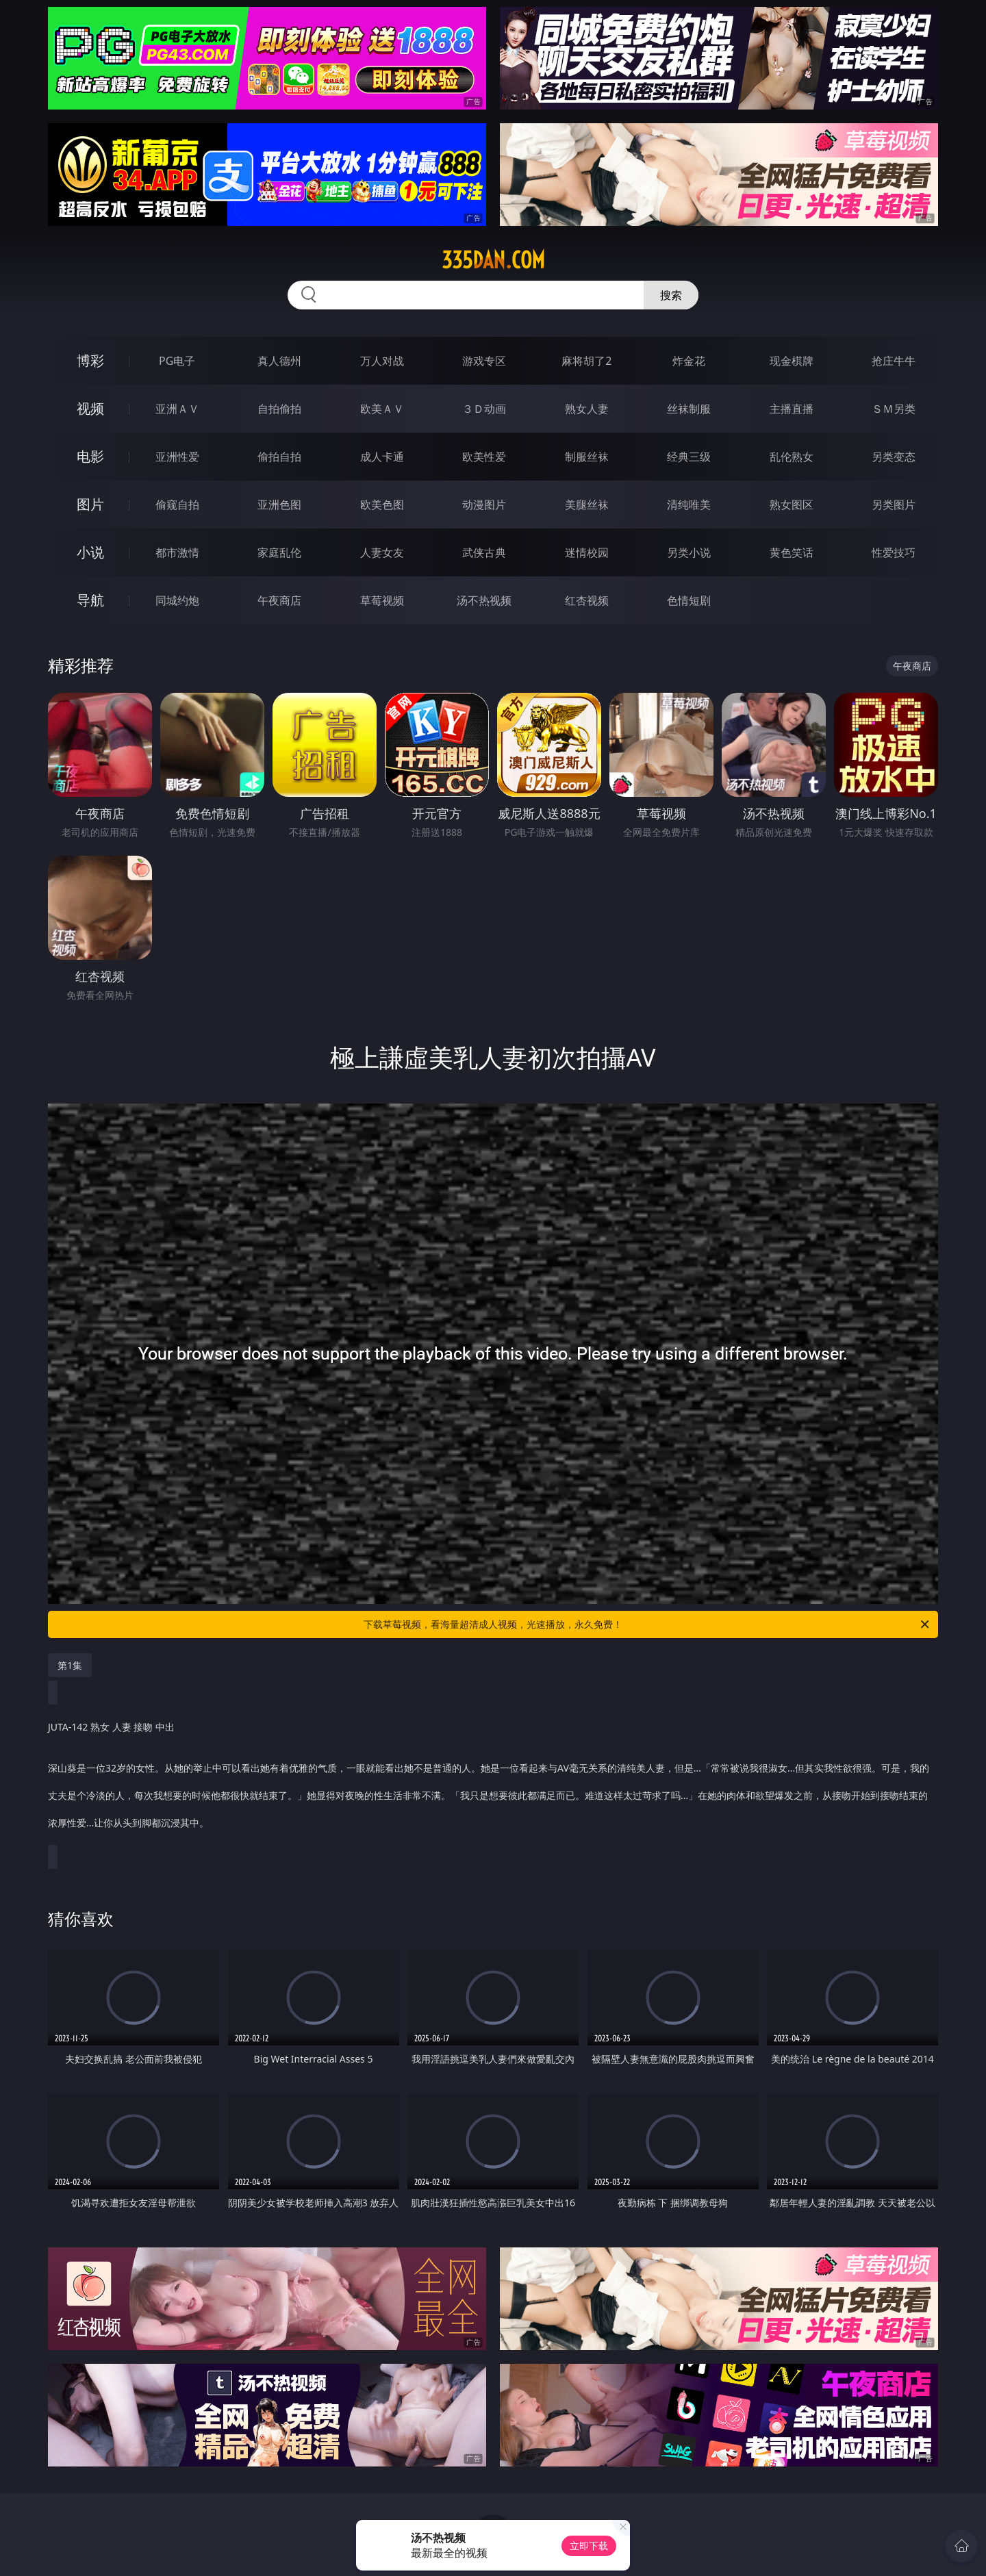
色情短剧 (689, 600)
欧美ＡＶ (382, 408)
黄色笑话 (791, 552)
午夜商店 (279, 600)
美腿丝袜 (587, 504)
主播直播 (791, 408)
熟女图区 (791, 504)
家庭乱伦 (279, 552)
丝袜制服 (689, 408)
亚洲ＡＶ (177, 408)
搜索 (671, 295)
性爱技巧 (893, 552)
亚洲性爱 (177, 456)
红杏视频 (587, 600)
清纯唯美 (689, 504)
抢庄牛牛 (893, 360)
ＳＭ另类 (893, 408)
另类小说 (689, 552)
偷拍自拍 (279, 456)
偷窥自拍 (177, 504)
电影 (90, 456)
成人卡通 (382, 456)
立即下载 (589, 2545)
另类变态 (893, 456)
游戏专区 (484, 360)
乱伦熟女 (791, 456)
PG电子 (177, 360)
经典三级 (689, 456)
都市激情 (177, 552)
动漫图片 (484, 504)
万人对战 (382, 360)
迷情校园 (587, 552)
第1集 (70, 1665)
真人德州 (279, 360)
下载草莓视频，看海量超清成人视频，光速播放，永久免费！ (647, 1624)
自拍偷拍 (279, 408)
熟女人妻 (587, 408)
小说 (90, 552)
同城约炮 (177, 600)
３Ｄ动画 (484, 408)
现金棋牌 (791, 360)
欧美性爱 (484, 456)
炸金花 (688, 360)
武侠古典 (484, 552)
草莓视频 (382, 600)
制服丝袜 (587, 456)
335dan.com (493, 260)
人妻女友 (382, 552)
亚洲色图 (279, 504)
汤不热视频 (484, 600)
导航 (90, 600)
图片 (90, 504)
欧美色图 (382, 504)
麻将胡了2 (586, 360)
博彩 (90, 360)
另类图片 (893, 504)
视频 (90, 408)
